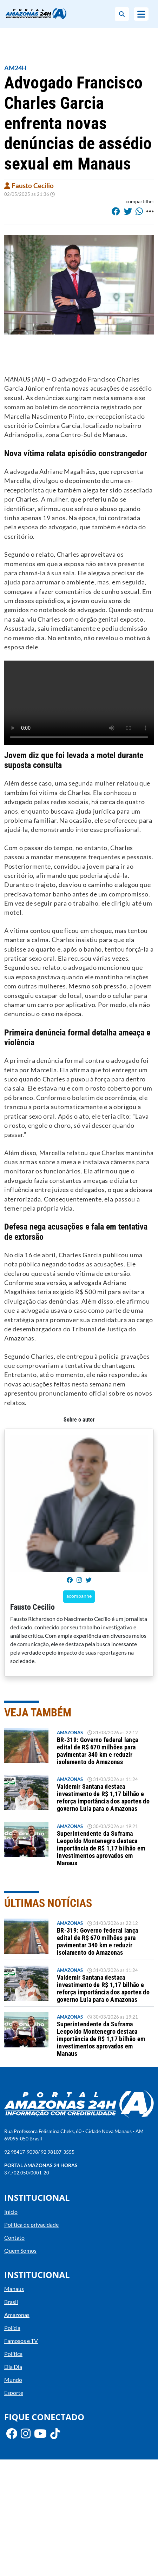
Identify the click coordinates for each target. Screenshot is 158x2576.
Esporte (13, 2392)
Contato (14, 2237)
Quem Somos (20, 2250)
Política (13, 2353)
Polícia (12, 2327)
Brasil (11, 2301)
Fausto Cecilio (29, 185)
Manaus (14, 2288)
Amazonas (70, 1732)
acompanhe (79, 1596)
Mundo (13, 2379)
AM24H (15, 68)
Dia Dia (13, 2366)
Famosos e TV (21, 2340)
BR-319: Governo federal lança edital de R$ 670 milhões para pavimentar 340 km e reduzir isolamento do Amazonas (97, 1751)
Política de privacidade (31, 2224)
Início (11, 2211)
